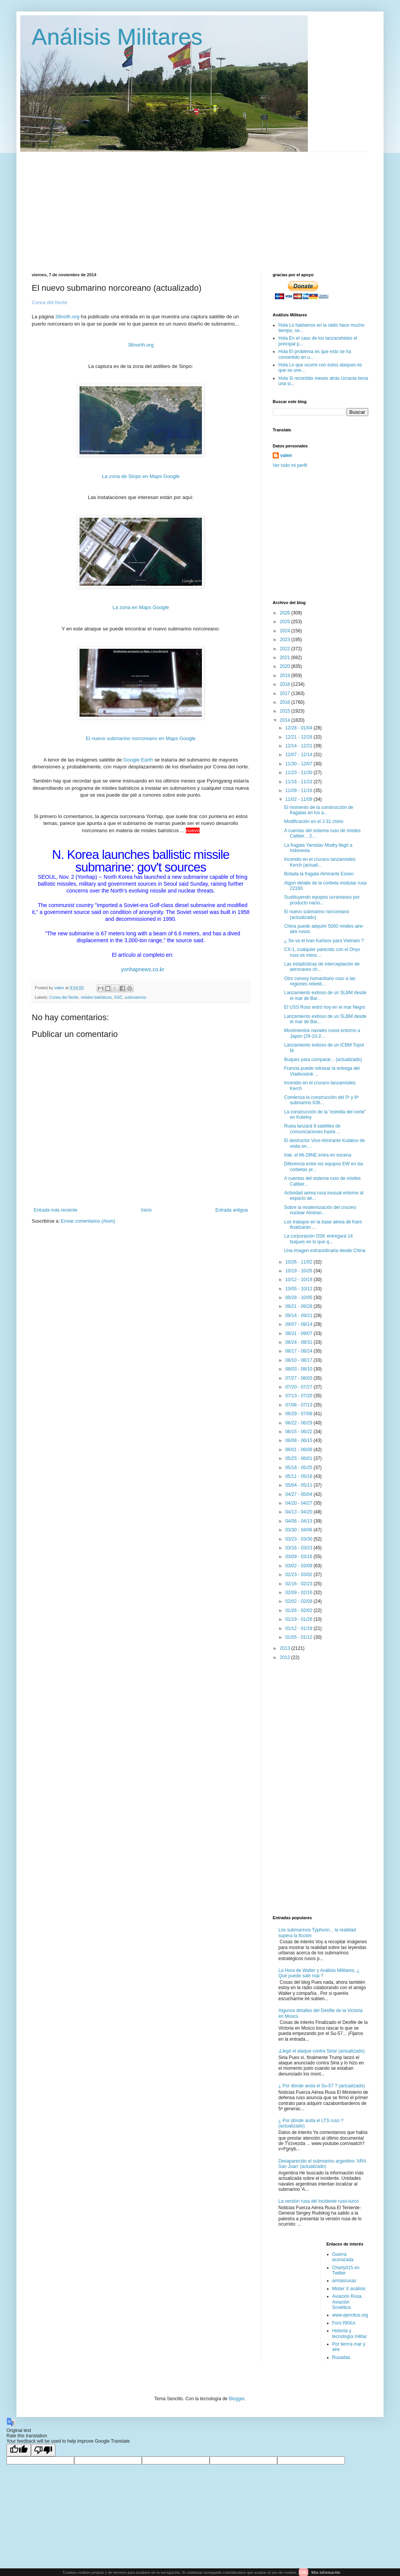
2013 (285, 1648)
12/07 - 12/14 (299, 754)
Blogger (236, 2398)
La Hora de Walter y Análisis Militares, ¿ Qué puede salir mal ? (318, 1973)
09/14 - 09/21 (299, 1315)
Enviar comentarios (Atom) (88, 1221)
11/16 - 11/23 (299, 781)
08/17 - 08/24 (299, 1351)
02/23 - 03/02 (299, 1574)
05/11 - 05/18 (299, 1476)
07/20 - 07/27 (299, 1387)
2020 (285, 666)
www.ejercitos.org (350, 2315)
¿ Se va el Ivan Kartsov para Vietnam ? (324, 940)
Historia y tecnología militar (349, 2333)
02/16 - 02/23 (299, 1583)
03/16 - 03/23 (299, 1547)
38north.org (140, 345)
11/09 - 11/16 (299, 790)
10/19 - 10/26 (299, 1270)
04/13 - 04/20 (299, 1512)
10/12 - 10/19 (299, 1279)
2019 (285, 675)
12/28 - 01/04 (299, 728)
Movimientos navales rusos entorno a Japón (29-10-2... (322, 1033)
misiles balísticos (96, 997)
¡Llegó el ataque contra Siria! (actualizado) (321, 2051)
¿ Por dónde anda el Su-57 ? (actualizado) (321, 2085)
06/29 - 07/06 (299, 1413)
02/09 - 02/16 (299, 1592)
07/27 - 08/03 (299, 1378)
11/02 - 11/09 (299, 799)
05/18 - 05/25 (299, 1467)
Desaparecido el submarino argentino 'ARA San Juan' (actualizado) (322, 2163)
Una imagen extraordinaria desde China (324, 1250)
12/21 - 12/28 (299, 737)
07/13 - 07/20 (299, 1395)
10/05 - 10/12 (299, 1288)
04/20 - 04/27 (299, 1503)
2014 (285, 720)
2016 (285, 702)
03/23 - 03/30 (299, 1539)
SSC (118, 997)
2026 (285, 613)
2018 (285, 684)
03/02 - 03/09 (299, 1565)
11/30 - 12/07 (299, 763)
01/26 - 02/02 (299, 1610)
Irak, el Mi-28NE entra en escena (317, 1155)
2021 (285, 657)
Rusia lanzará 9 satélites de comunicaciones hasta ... (312, 1128)
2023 (285, 639)
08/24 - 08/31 (299, 1342)
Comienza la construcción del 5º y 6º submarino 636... (321, 1100)
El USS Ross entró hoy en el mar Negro (324, 1007)
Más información (325, 2572)
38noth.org (67, 316)
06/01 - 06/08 (299, 1449)
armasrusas (344, 2280)
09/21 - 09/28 (299, 1306)
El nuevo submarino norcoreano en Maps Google (140, 738)
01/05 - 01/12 (299, 1637)
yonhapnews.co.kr (142, 969)
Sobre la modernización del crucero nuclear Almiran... (320, 1210)
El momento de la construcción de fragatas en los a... (318, 810)
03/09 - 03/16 (299, 1556)
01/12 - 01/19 (299, 1628)
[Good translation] (19, 2450)
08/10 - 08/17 (299, 1360)
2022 (285, 648)
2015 (285, 711)
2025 (285, 621)
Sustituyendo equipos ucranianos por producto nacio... (321, 899)
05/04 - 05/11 (299, 1485)
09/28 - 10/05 (299, 1297)
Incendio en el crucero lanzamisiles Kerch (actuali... (320, 862)
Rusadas (341, 2357)
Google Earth (138, 760)
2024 (285, 630)
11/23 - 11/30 (299, 772)
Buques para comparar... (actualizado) (323, 1059)
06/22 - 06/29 (299, 1423)
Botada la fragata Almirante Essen (318, 873)
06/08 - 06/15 (299, 1440)
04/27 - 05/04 (299, 1494)
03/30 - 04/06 (299, 1530)
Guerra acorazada (343, 2257)
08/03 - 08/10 (299, 1369)
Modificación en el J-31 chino (313, 821)
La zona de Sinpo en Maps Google (140, 476)
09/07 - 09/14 (299, 1324)
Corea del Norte (63, 997)
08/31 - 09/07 (299, 1333)
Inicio (146, 1210)
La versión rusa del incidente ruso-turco (318, 2201)
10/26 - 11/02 (299, 1262)
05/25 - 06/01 (299, 1458)
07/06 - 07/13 (299, 1405)
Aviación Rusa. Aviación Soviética (347, 2302)
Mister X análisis (349, 2288)
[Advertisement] (124, 205)
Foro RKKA (344, 2323)
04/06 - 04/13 (299, 1521)
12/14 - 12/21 (299, 745)
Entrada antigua (231, 1210)
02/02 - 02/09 (299, 1601)
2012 (285, 1657)
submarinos (135, 997)
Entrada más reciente (55, 1210)
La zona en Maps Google (140, 607)
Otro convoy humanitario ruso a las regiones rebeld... (319, 981)
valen (286, 455)
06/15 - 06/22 (299, 1431)
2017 (285, 693)
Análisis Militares (117, 37)
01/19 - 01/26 (299, 1619)
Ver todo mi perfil (290, 465)
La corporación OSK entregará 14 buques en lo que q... (318, 1238)
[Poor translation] (43, 2450)
